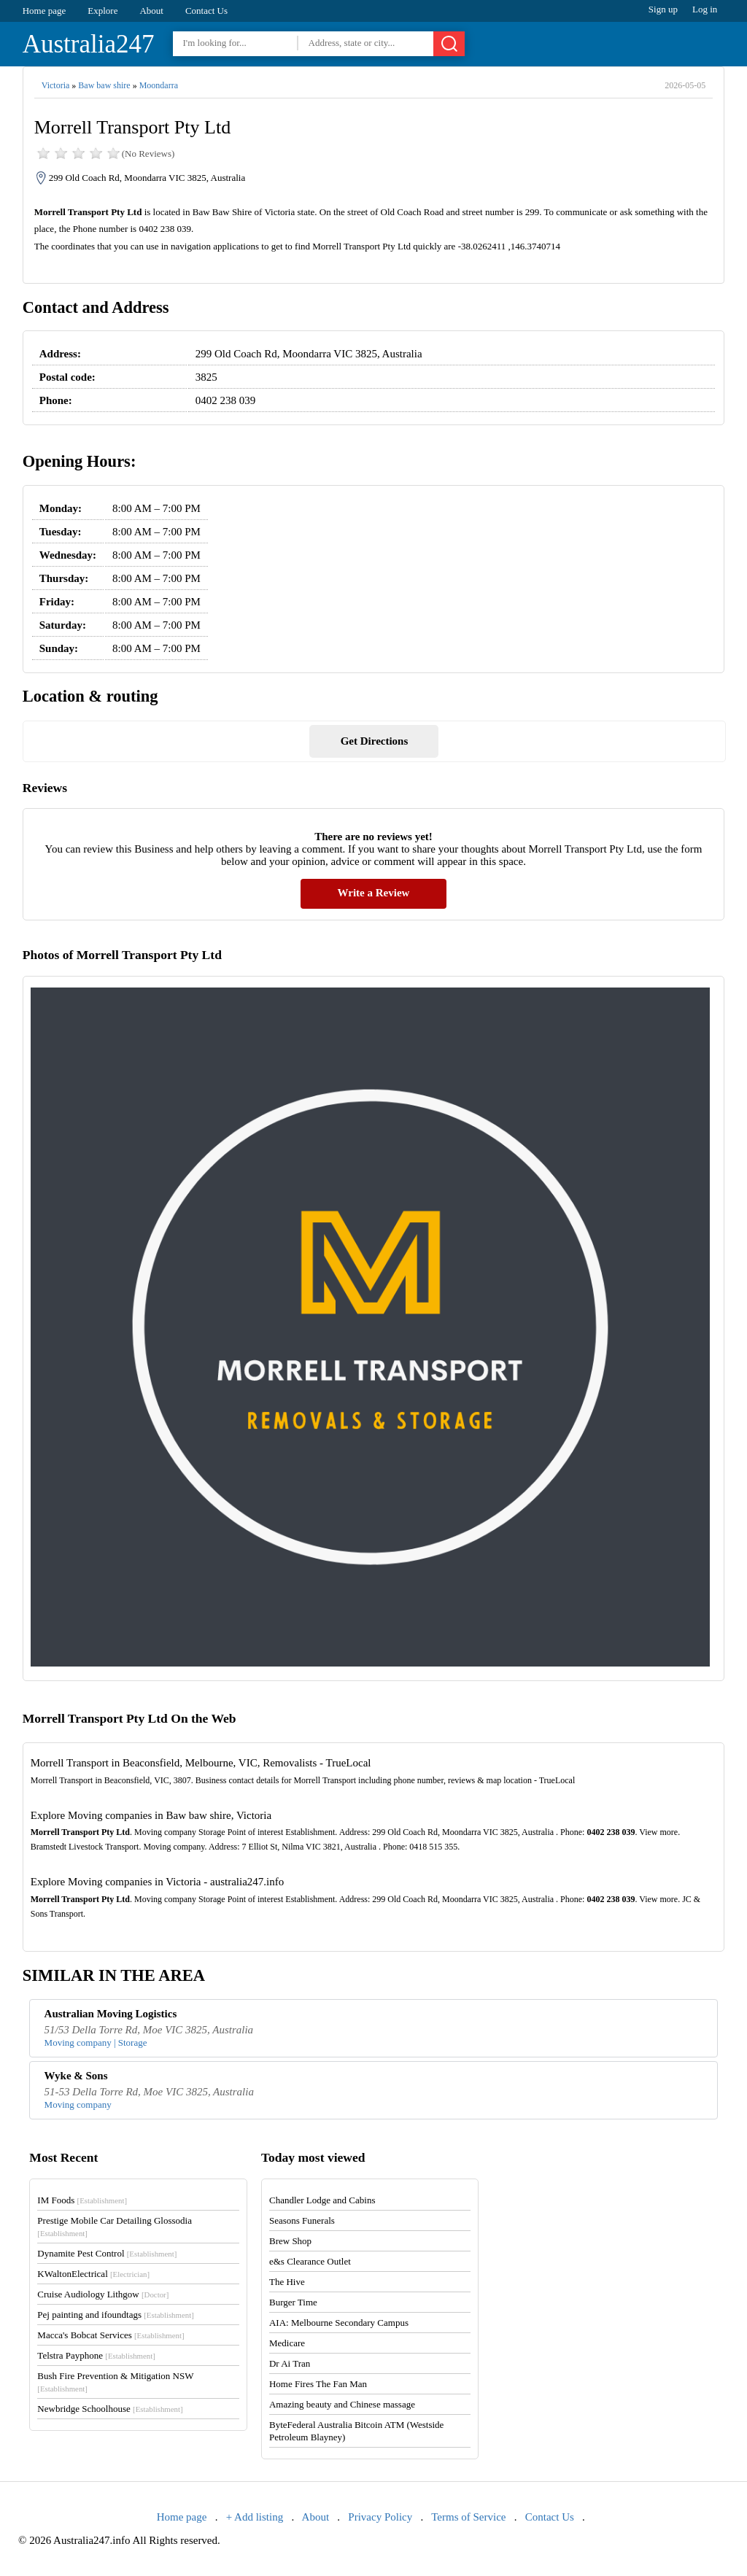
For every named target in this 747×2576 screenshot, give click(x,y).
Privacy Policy (380, 2517)
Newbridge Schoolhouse (109, 2408)
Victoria (56, 85)
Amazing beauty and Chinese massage (342, 2404)
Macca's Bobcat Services (110, 2334)
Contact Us (206, 10)
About (151, 10)
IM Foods (82, 2200)
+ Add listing (254, 2517)
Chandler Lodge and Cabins (322, 2200)
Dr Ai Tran (289, 2363)
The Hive (287, 2281)
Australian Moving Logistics (110, 2014)
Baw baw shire (104, 85)
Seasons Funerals (302, 2220)
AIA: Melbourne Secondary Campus (339, 2322)
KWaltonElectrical (93, 2273)
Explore (102, 10)
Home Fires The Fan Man (318, 2383)
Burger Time (293, 2302)
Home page (44, 10)
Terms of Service (468, 2517)
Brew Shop (290, 2240)
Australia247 (89, 44)
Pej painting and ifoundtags (115, 2314)
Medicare (287, 2343)
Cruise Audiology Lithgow (103, 2294)
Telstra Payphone (96, 2355)
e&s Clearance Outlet (310, 2261)
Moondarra (158, 85)
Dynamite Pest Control (107, 2253)
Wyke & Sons (76, 2076)
